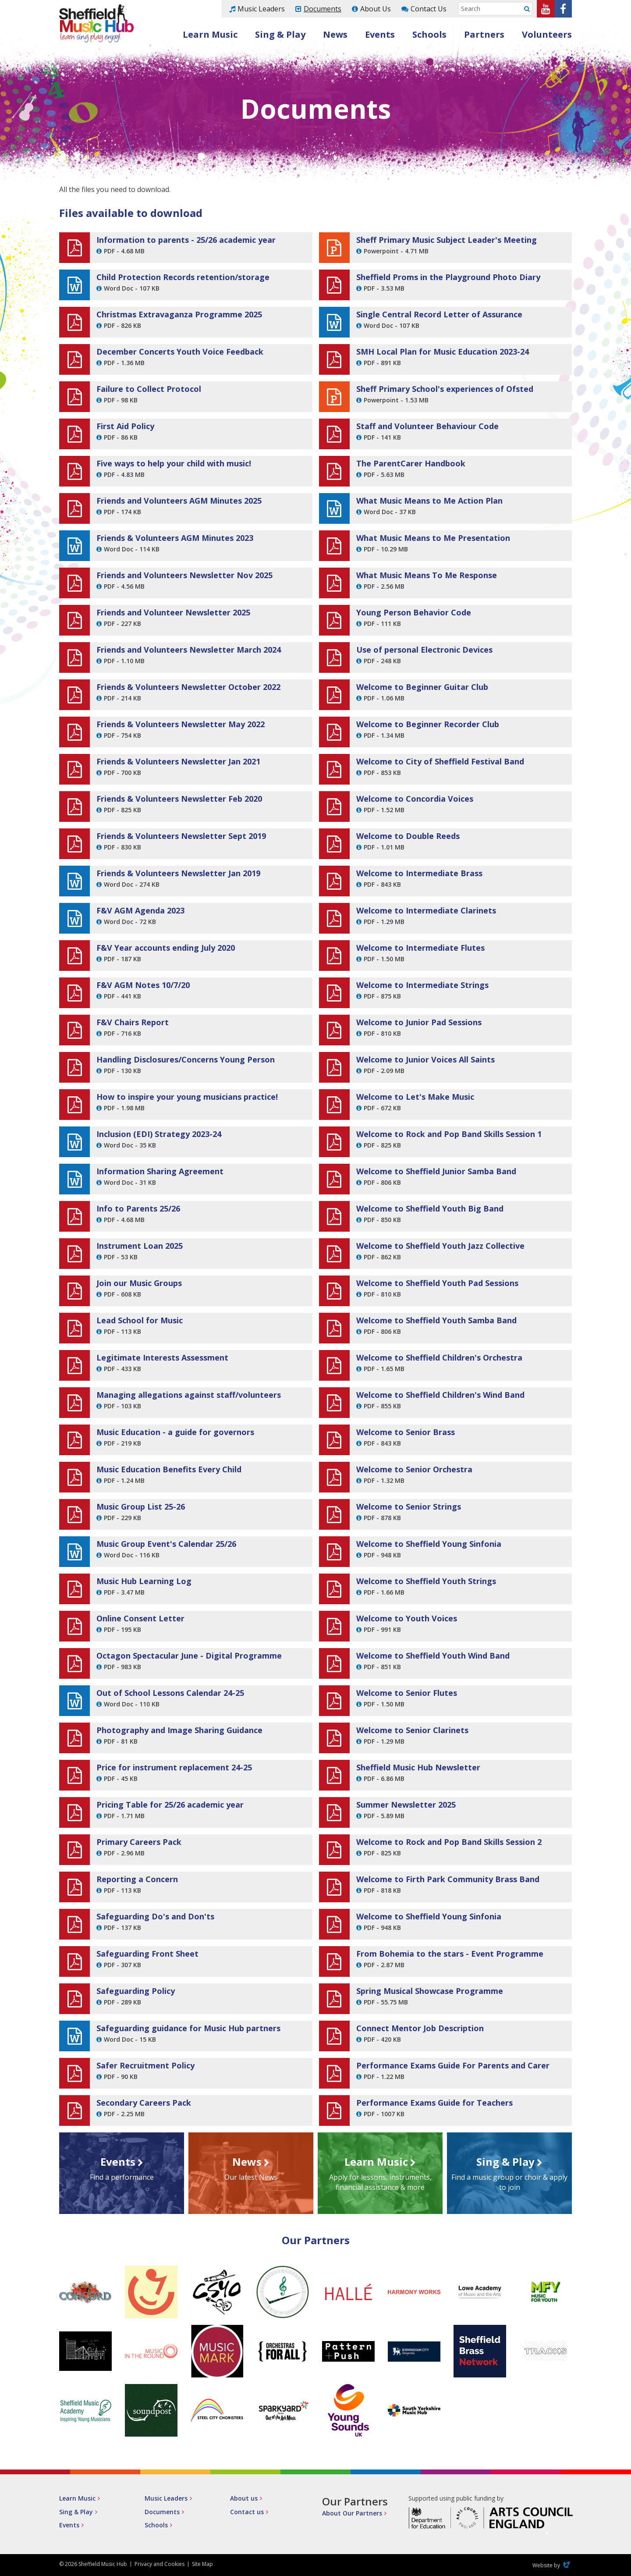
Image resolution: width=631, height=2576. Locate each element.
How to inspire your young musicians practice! (187, 1096)
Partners (484, 34)
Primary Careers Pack (138, 1842)
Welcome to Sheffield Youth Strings (426, 1581)
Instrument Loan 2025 (139, 1245)
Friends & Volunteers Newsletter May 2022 (180, 724)
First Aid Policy (125, 426)
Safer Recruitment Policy (145, 2065)
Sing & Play (280, 34)
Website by (552, 2565)
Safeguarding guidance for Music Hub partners (188, 2028)
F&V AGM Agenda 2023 (140, 910)
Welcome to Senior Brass (405, 1432)
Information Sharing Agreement (159, 1171)
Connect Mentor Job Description (420, 2028)
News (335, 34)
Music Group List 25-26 (140, 1506)
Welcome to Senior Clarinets (412, 1730)
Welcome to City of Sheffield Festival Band (440, 761)
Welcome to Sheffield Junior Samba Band (436, 1171)
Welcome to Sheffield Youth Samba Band (436, 1320)
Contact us (247, 2512)
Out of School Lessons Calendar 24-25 (170, 1693)
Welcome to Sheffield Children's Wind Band (440, 1394)
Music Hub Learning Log (143, 1581)
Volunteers (547, 34)
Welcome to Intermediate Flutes (420, 947)
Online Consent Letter (140, 1618)
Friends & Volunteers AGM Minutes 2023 (174, 538)
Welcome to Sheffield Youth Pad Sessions (437, 1283)
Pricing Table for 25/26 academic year (170, 1804)
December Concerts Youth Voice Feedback (179, 351)
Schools (429, 34)
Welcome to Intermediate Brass (419, 873)
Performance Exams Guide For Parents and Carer (452, 2065)
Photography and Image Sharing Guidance (179, 1730)
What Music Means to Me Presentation (433, 538)
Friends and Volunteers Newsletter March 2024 (188, 649)
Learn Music (210, 34)
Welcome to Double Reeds (408, 836)
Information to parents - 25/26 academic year (186, 240)
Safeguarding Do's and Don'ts (155, 1916)
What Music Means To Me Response (426, 575)
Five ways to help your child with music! (173, 463)
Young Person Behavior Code (413, 612)
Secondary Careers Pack (143, 2102)
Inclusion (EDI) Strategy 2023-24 (158, 1134)
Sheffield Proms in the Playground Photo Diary (448, 277)
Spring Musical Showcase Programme (429, 1991)
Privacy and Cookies (159, 2564)
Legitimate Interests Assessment (162, 1357)
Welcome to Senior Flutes (406, 1693)
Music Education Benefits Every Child (168, 1469)
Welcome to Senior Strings (408, 1506)
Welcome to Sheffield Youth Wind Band (433, 1655)
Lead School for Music (139, 1320)
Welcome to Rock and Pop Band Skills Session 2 (449, 1842)
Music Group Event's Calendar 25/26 (166, 1543)
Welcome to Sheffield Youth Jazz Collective (440, 1245)
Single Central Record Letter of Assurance (439, 314)
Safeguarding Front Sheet (147, 1953)
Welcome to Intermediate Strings (422, 985)
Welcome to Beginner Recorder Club (427, 724)
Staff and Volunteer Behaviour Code (427, 426)
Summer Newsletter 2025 (406, 1804)
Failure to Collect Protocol (148, 389)
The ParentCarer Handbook (410, 463)
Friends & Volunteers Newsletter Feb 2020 (179, 798)
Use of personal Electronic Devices (424, 649)
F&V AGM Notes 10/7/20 (143, 985)
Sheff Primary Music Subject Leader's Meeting (446, 240)
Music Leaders (261, 8)
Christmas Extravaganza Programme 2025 (179, 314)
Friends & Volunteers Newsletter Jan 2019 (178, 873)
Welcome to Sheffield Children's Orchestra (439, 1357)
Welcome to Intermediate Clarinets (426, 910)
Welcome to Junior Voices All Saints (425, 1059)
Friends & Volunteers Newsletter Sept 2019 (181, 836)
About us (244, 2498)
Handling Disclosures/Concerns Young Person (185, 1059)
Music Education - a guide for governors (175, 1432)
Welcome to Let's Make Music (415, 1096)
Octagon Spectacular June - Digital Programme (189, 1655)
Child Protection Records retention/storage (182, 277)
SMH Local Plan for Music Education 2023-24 (442, 351)
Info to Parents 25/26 (138, 1208)
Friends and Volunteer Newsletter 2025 (173, 612)
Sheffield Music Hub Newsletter (418, 1767)
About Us (375, 8)
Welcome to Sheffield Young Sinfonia (428, 1543)
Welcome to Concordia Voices (414, 798)
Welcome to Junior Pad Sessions (419, 1022)
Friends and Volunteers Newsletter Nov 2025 (184, 575)
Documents (322, 8)
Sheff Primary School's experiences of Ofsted (444, 389)
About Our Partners (352, 2513)
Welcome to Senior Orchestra (414, 1469)
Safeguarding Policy (135, 1991)
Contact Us (429, 8)
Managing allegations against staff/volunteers (188, 1394)
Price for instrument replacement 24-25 (174, 1767)
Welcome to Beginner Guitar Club (422, 687)
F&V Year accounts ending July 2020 (165, 947)
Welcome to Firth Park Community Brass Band (447, 1879)
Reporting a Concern (137, 1879)
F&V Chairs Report (132, 1022)
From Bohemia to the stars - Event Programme (449, 1953)
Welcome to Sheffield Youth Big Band (429, 1208)
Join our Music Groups (139, 1283)
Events (380, 34)
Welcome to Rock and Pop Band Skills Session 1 (449, 1134)
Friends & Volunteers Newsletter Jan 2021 (178, 761)
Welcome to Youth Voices (406, 1618)
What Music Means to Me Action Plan (429, 500)
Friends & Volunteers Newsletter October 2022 (188, 687)
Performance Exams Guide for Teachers (434, 2102)
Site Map (202, 2564)
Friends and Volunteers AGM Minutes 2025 (179, 500)
